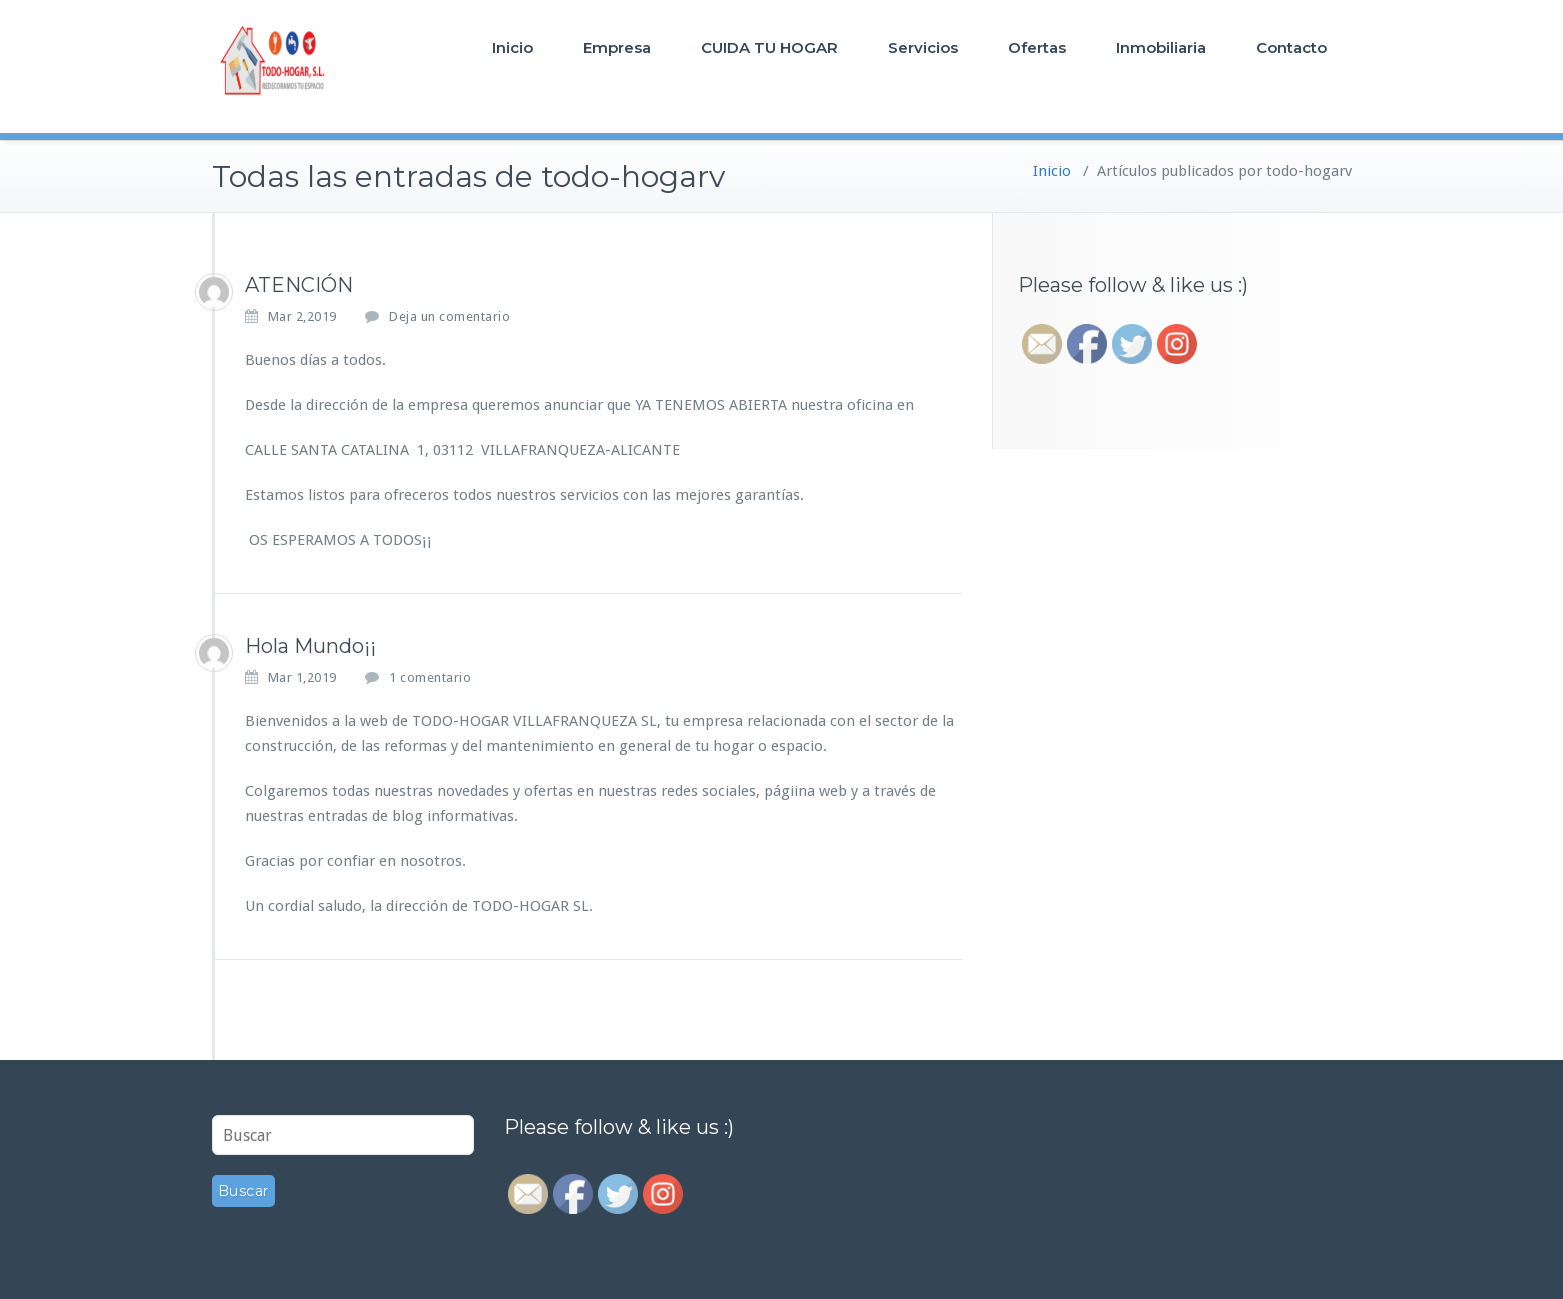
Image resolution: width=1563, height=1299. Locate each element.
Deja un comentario (449, 316)
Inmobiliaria (1161, 47)
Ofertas (1037, 47)
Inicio (512, 47)
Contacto (1291, 47)
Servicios (923, 47)
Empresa (617, 47)
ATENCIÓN (299, 285)
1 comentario (430, 678)
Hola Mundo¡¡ (310, 646)
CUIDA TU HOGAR (769, 47)
